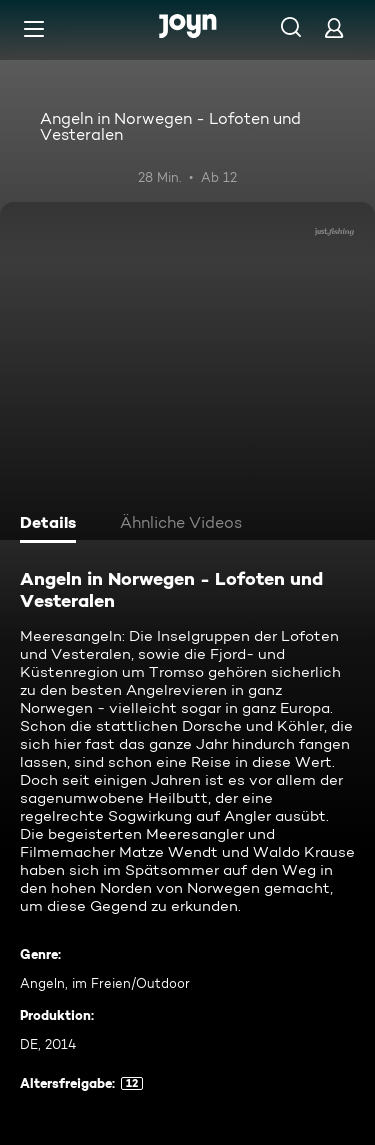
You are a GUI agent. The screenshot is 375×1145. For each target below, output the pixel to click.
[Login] (334, 27)
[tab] (51, 525)
